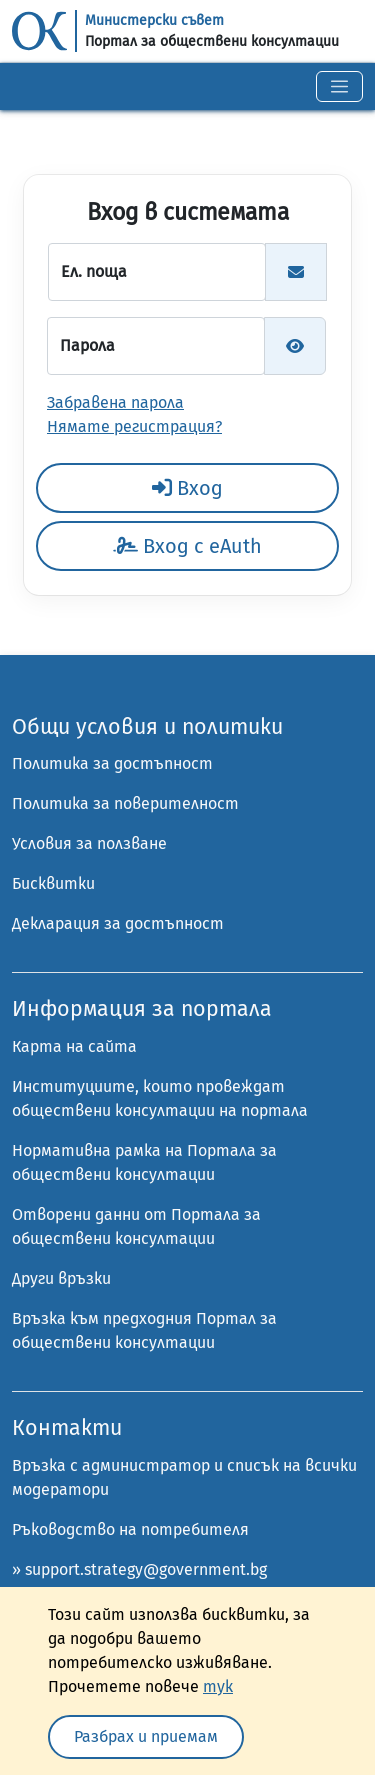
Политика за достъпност (112, 763)
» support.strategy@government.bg (139, 1569)
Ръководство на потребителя (130, 1529)
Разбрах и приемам (146, 1736)
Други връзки (61, 1278)
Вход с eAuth (187, 546)
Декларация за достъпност (118, 923)
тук (218, 1686)
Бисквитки (53, 883)
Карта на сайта (74, 1046)
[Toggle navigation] (339, 86)
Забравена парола (115, 402)
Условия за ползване (89, 843)
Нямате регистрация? (134, 426)
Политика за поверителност (125, 803)
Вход (187, 488)
